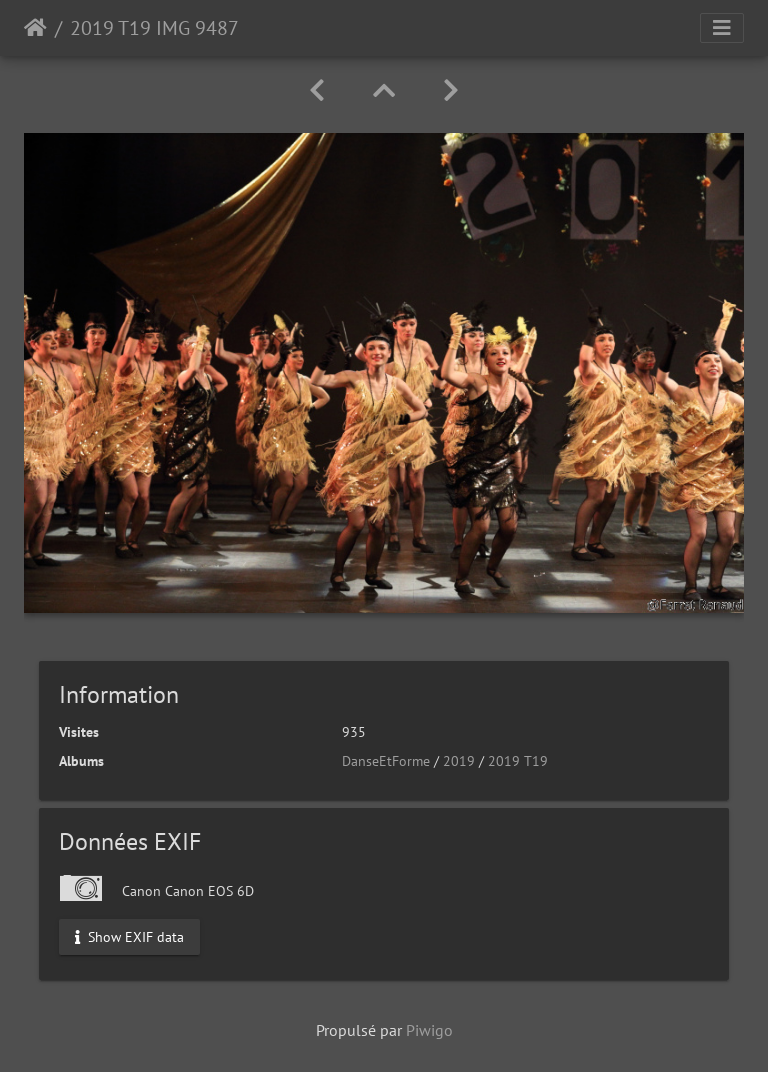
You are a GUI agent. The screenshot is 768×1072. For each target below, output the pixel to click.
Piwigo (429, 1030)
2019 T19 (518, 761)
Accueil (35, 28)
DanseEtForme (386, 761)
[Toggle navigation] (722, 28)
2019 (459, 761)
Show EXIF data (129, 936)
